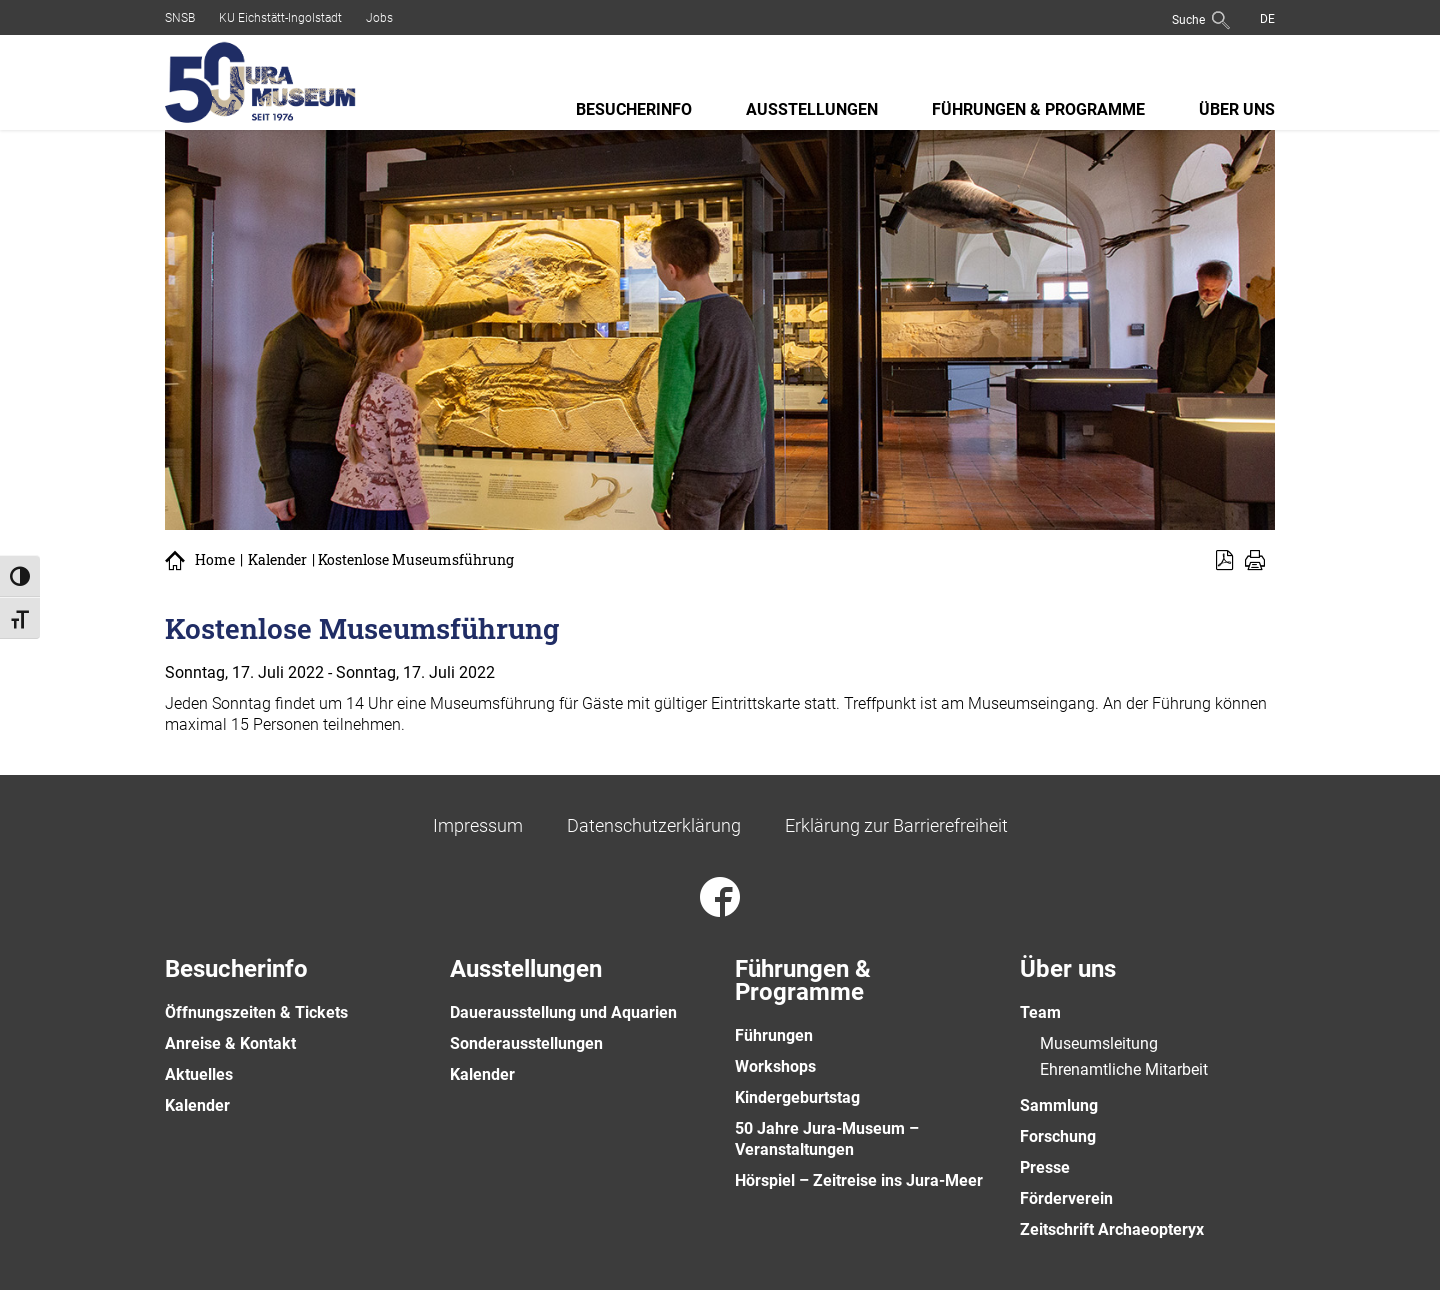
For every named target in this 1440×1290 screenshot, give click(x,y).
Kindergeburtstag (797, 1097)
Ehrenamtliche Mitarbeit (1124, 1069)
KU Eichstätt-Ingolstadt (280, 18)
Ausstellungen (812, 109)
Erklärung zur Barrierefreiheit (896, 825)
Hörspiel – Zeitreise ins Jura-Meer (859, 1180)
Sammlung (1059, 1105)
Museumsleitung (1099, 1043)
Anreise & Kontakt (230, 1043)
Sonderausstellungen (526, 1043)
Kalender (277, 560)
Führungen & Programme (1038, 109)
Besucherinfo (634, 109)
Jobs (379, 18)
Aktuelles (199, 1074)
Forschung (1058, 1136)
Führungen (774, 1035)
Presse (1045, 1167)
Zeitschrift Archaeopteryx (1112, 1229)
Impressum (478, 825)
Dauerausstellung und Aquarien (563, 1012)
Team (1040, 1012)
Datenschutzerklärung (654, 825)
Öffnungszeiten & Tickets (256, 1012)
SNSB (180, 18)
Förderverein (1066, 1198)
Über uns (1237, 109)
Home (215, 560)
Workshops (775, 1066)
